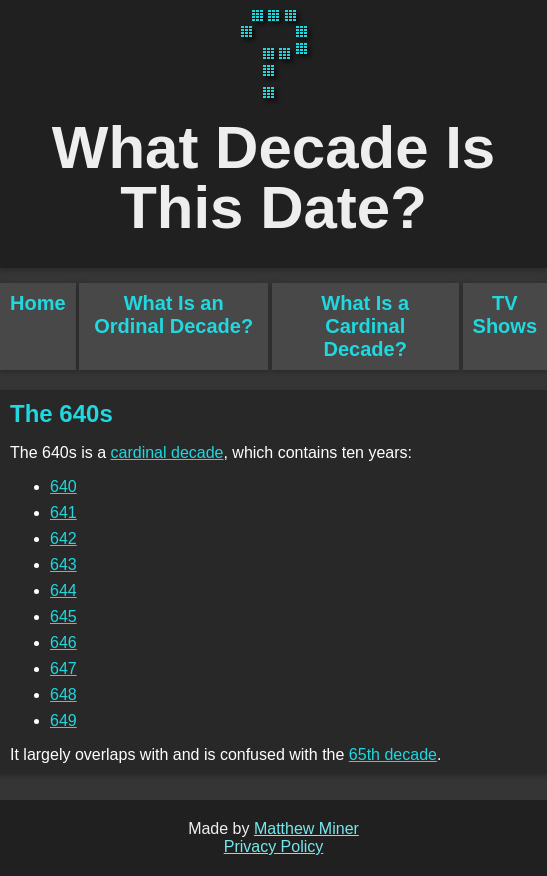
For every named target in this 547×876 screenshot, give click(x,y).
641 (63, 512)
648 (63, 694)
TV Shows (505, 314)
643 (63, 564)
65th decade (393, 754)
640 (63, 486)
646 (63, 642)
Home (38, 303)
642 (63, 538)
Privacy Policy (274, 846)
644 (63, 590)
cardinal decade (167, 452)
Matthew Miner (306, 828)
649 (63, 720)
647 (63, 668)
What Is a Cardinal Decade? (365, 326)
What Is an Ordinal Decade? (173, 314)
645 (63, 616)
